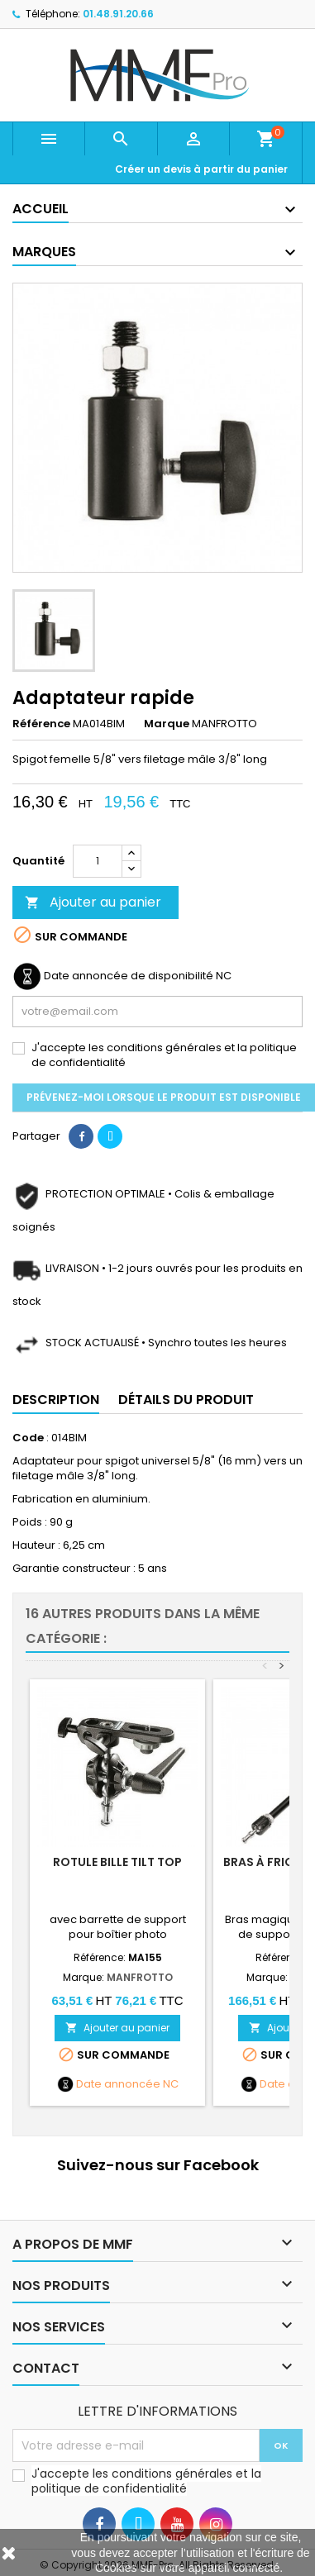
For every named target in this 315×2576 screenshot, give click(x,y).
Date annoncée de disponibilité (128, 976)
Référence (41, 724)
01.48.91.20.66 (118, 14)
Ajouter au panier (93, 902)
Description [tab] (55, 1399)
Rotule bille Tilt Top (117, 1862)
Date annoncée (118, 2084)
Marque (166, 724)
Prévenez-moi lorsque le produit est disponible (163, 1097)
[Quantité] (97, 861)
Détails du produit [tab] (186, 1399)
